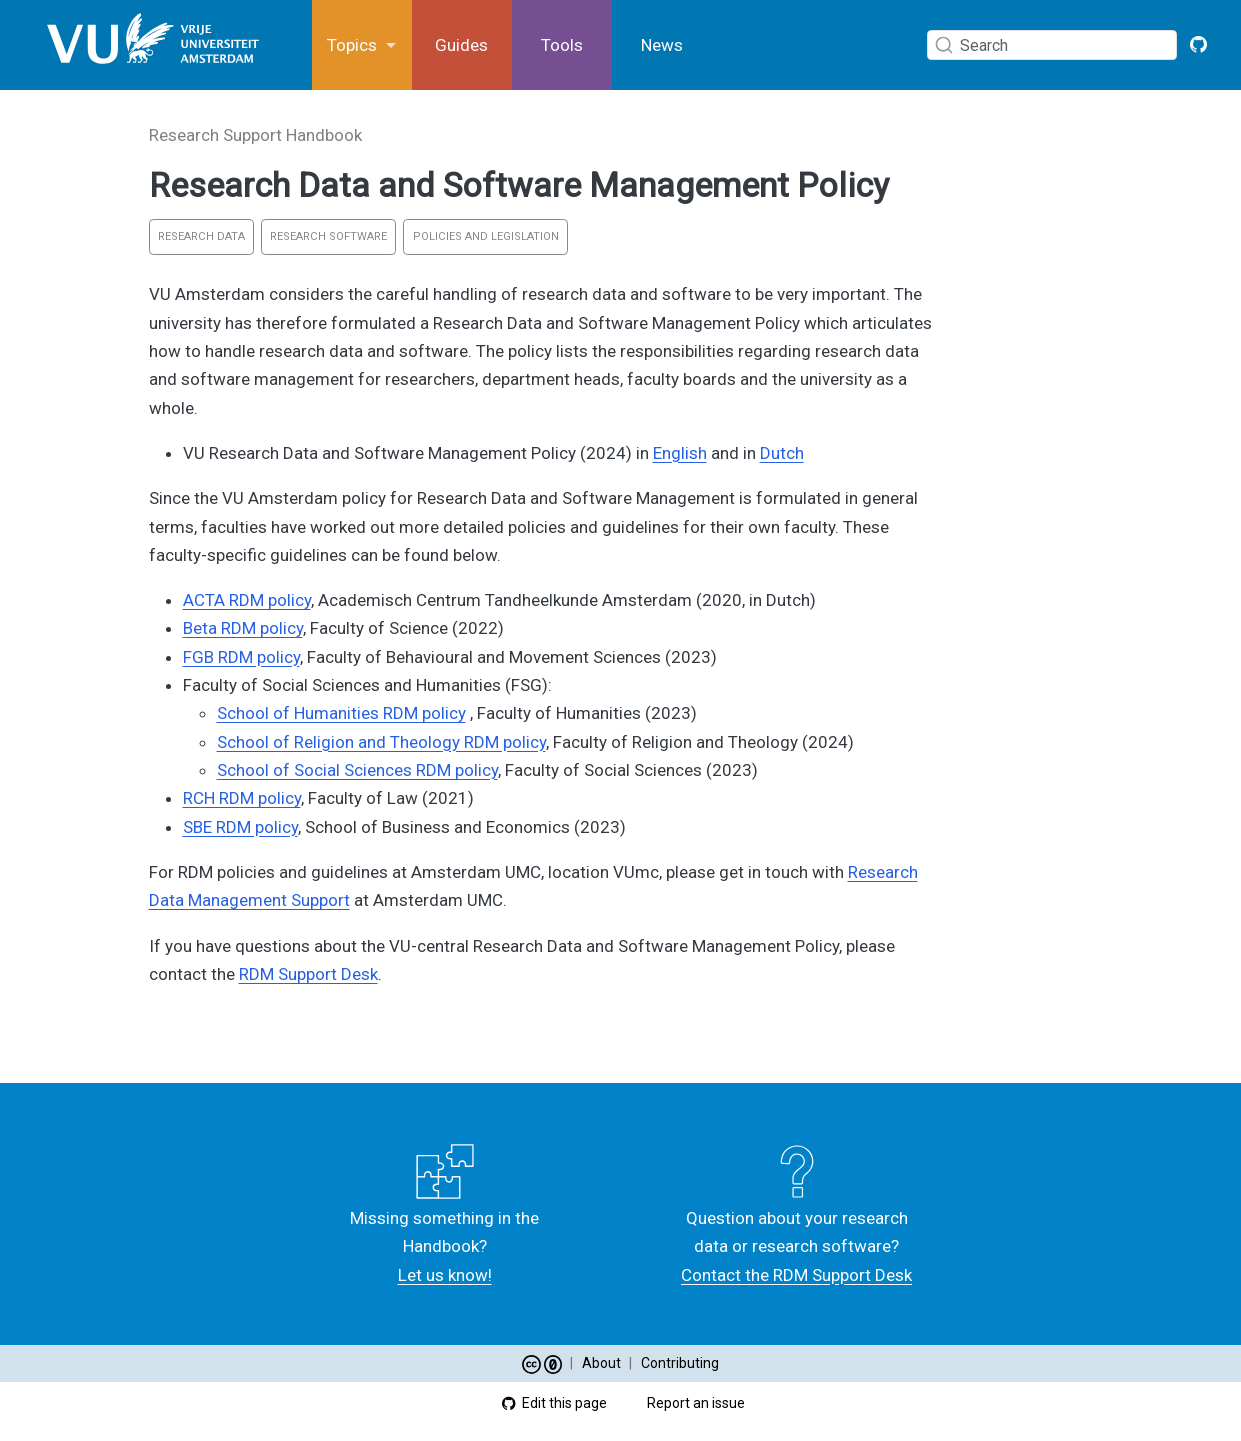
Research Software (328, 236)
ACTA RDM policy (247, 600)
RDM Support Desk (308, 974)
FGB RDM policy (241, 657)
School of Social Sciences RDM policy (357, 770)
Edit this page (554, 1403)
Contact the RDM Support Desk (796, 1275)
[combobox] (1056, 44)
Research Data (201, 236)
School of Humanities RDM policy (341, 713)
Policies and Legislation (486, 236)
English (680, 453)
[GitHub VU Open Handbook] (1199, 45)
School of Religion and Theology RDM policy (381, 742)
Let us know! (445, 1275)
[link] (362, 45)
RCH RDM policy (242, 798)
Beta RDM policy (243, 628)
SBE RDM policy (240, 827)
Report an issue (686, 1403)
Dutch (782, 453)
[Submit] (944, 45)
